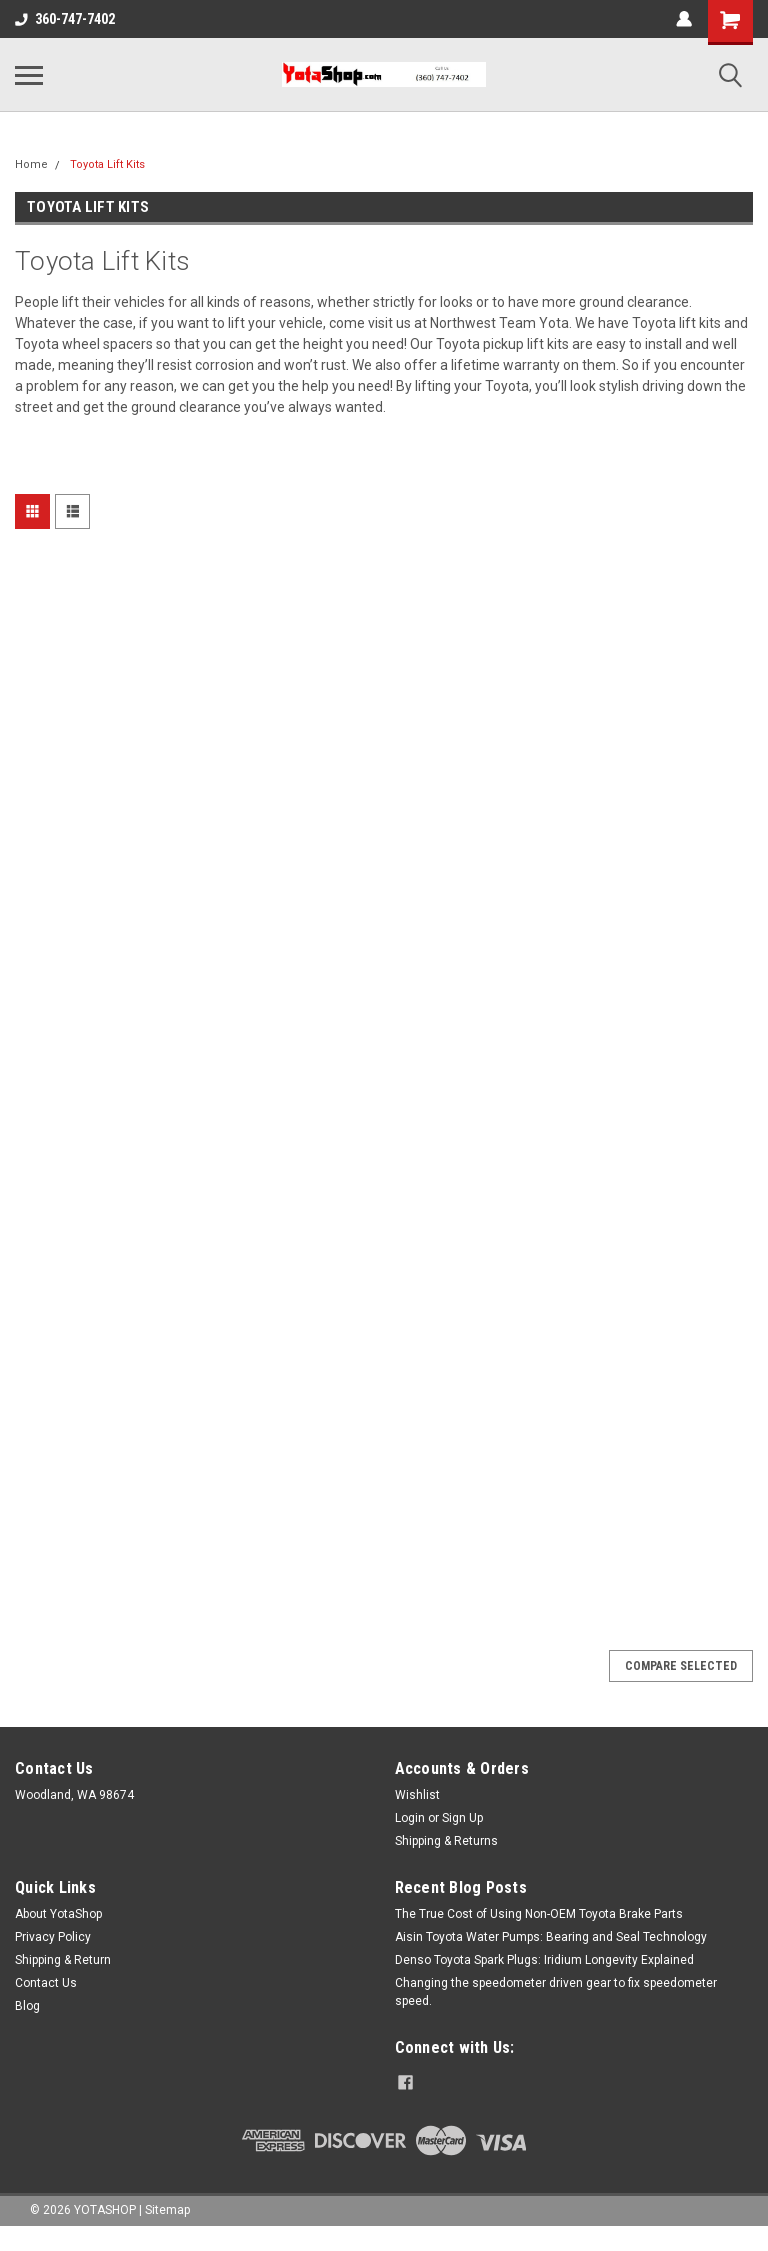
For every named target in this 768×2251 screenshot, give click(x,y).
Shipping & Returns (446, 1841)
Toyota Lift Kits (107, 164)
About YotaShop (58, 1914)
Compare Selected (681, 1666)
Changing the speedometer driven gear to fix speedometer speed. (556, 1992)
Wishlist (417, 1795)
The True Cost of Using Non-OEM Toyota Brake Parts (539, 1914)
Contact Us (46, 1983)
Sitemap (167, 2210)
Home (31, 164)
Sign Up (462, 1818)
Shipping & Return (63, 1960)
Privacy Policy (53, 1937)
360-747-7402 (65, 19)
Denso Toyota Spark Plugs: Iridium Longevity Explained (544, 1960)
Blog (27, 2006)
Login (410, 1818)
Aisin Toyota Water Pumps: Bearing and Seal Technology (551, 1937)
